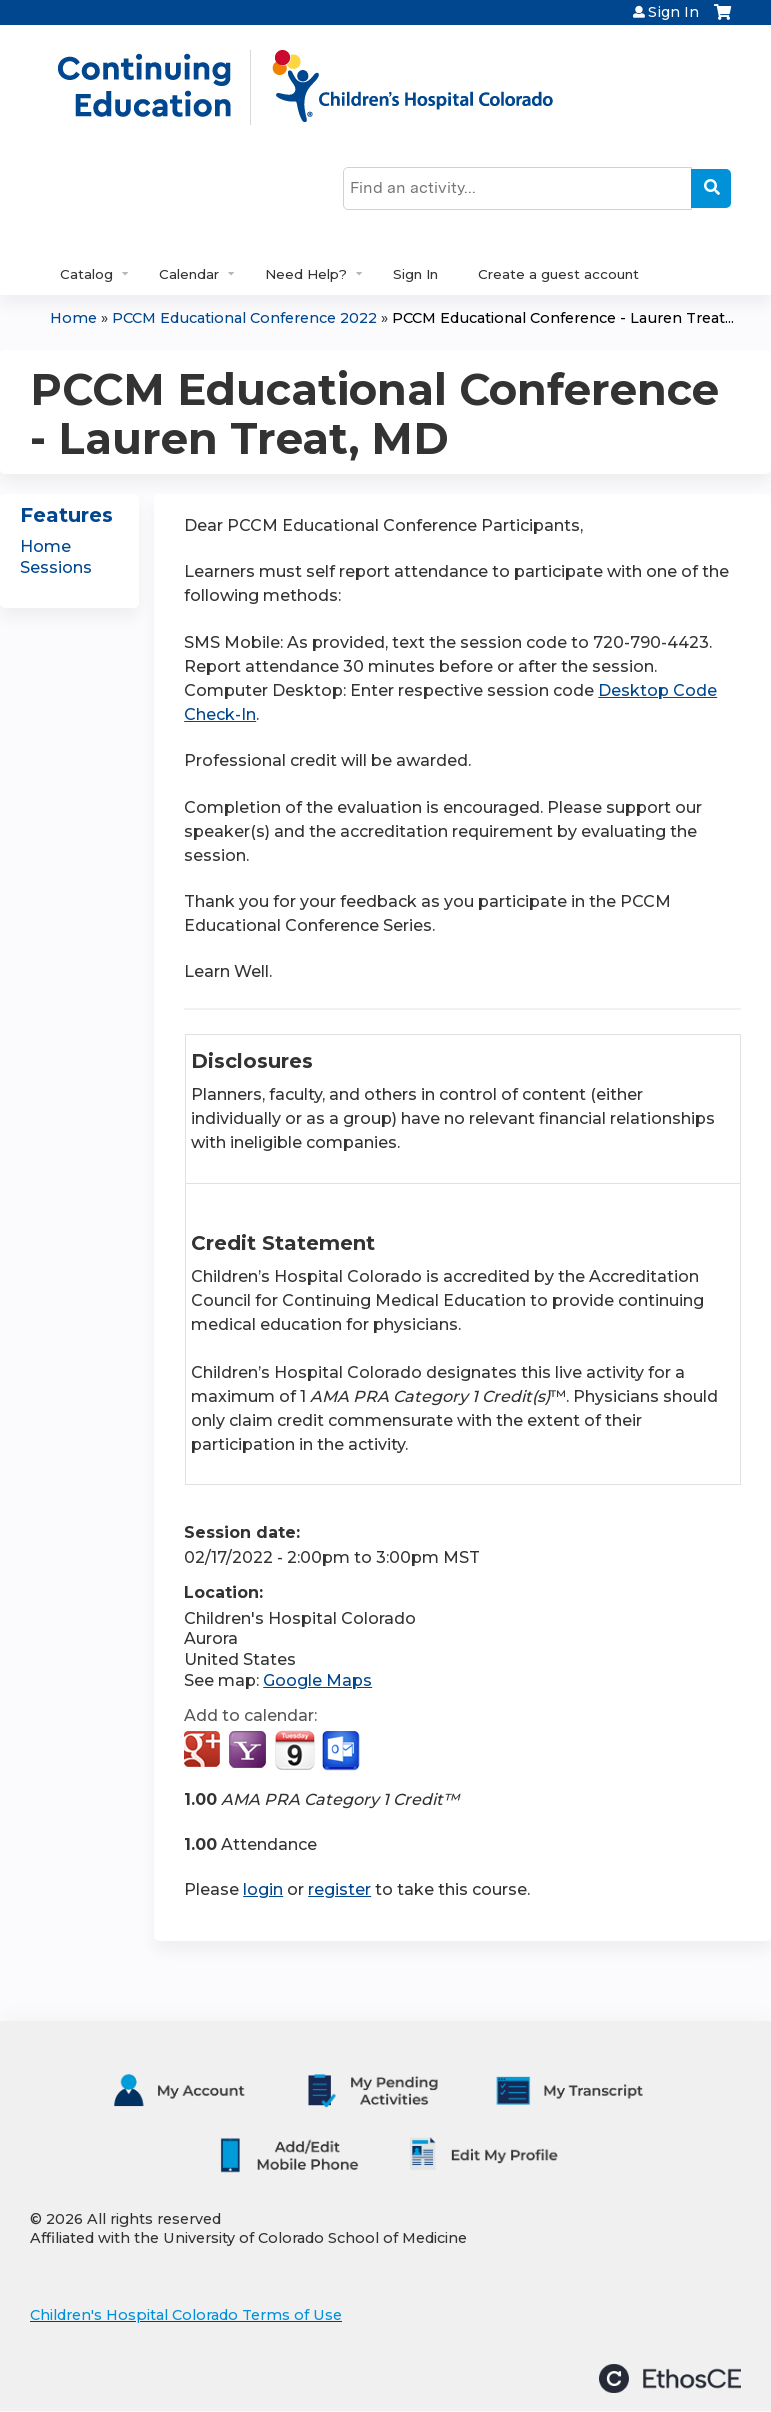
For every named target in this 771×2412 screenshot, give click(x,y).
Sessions (56, 567)
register (339, 1889)
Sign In (673, 12)
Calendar (189, 274)
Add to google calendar (204, 1751)
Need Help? (306, 274)
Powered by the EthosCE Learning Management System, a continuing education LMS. (670, 2378)
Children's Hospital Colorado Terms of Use (186, 2315)
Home (73, 318)
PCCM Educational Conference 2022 (244, 318)
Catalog (86, 274)
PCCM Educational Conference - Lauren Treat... (563, 318)
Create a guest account (558, 274)
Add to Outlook (342, 1751)
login (263, 1889)
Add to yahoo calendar (249, 1751)
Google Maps (317, 1680)
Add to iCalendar (294, 1750)
